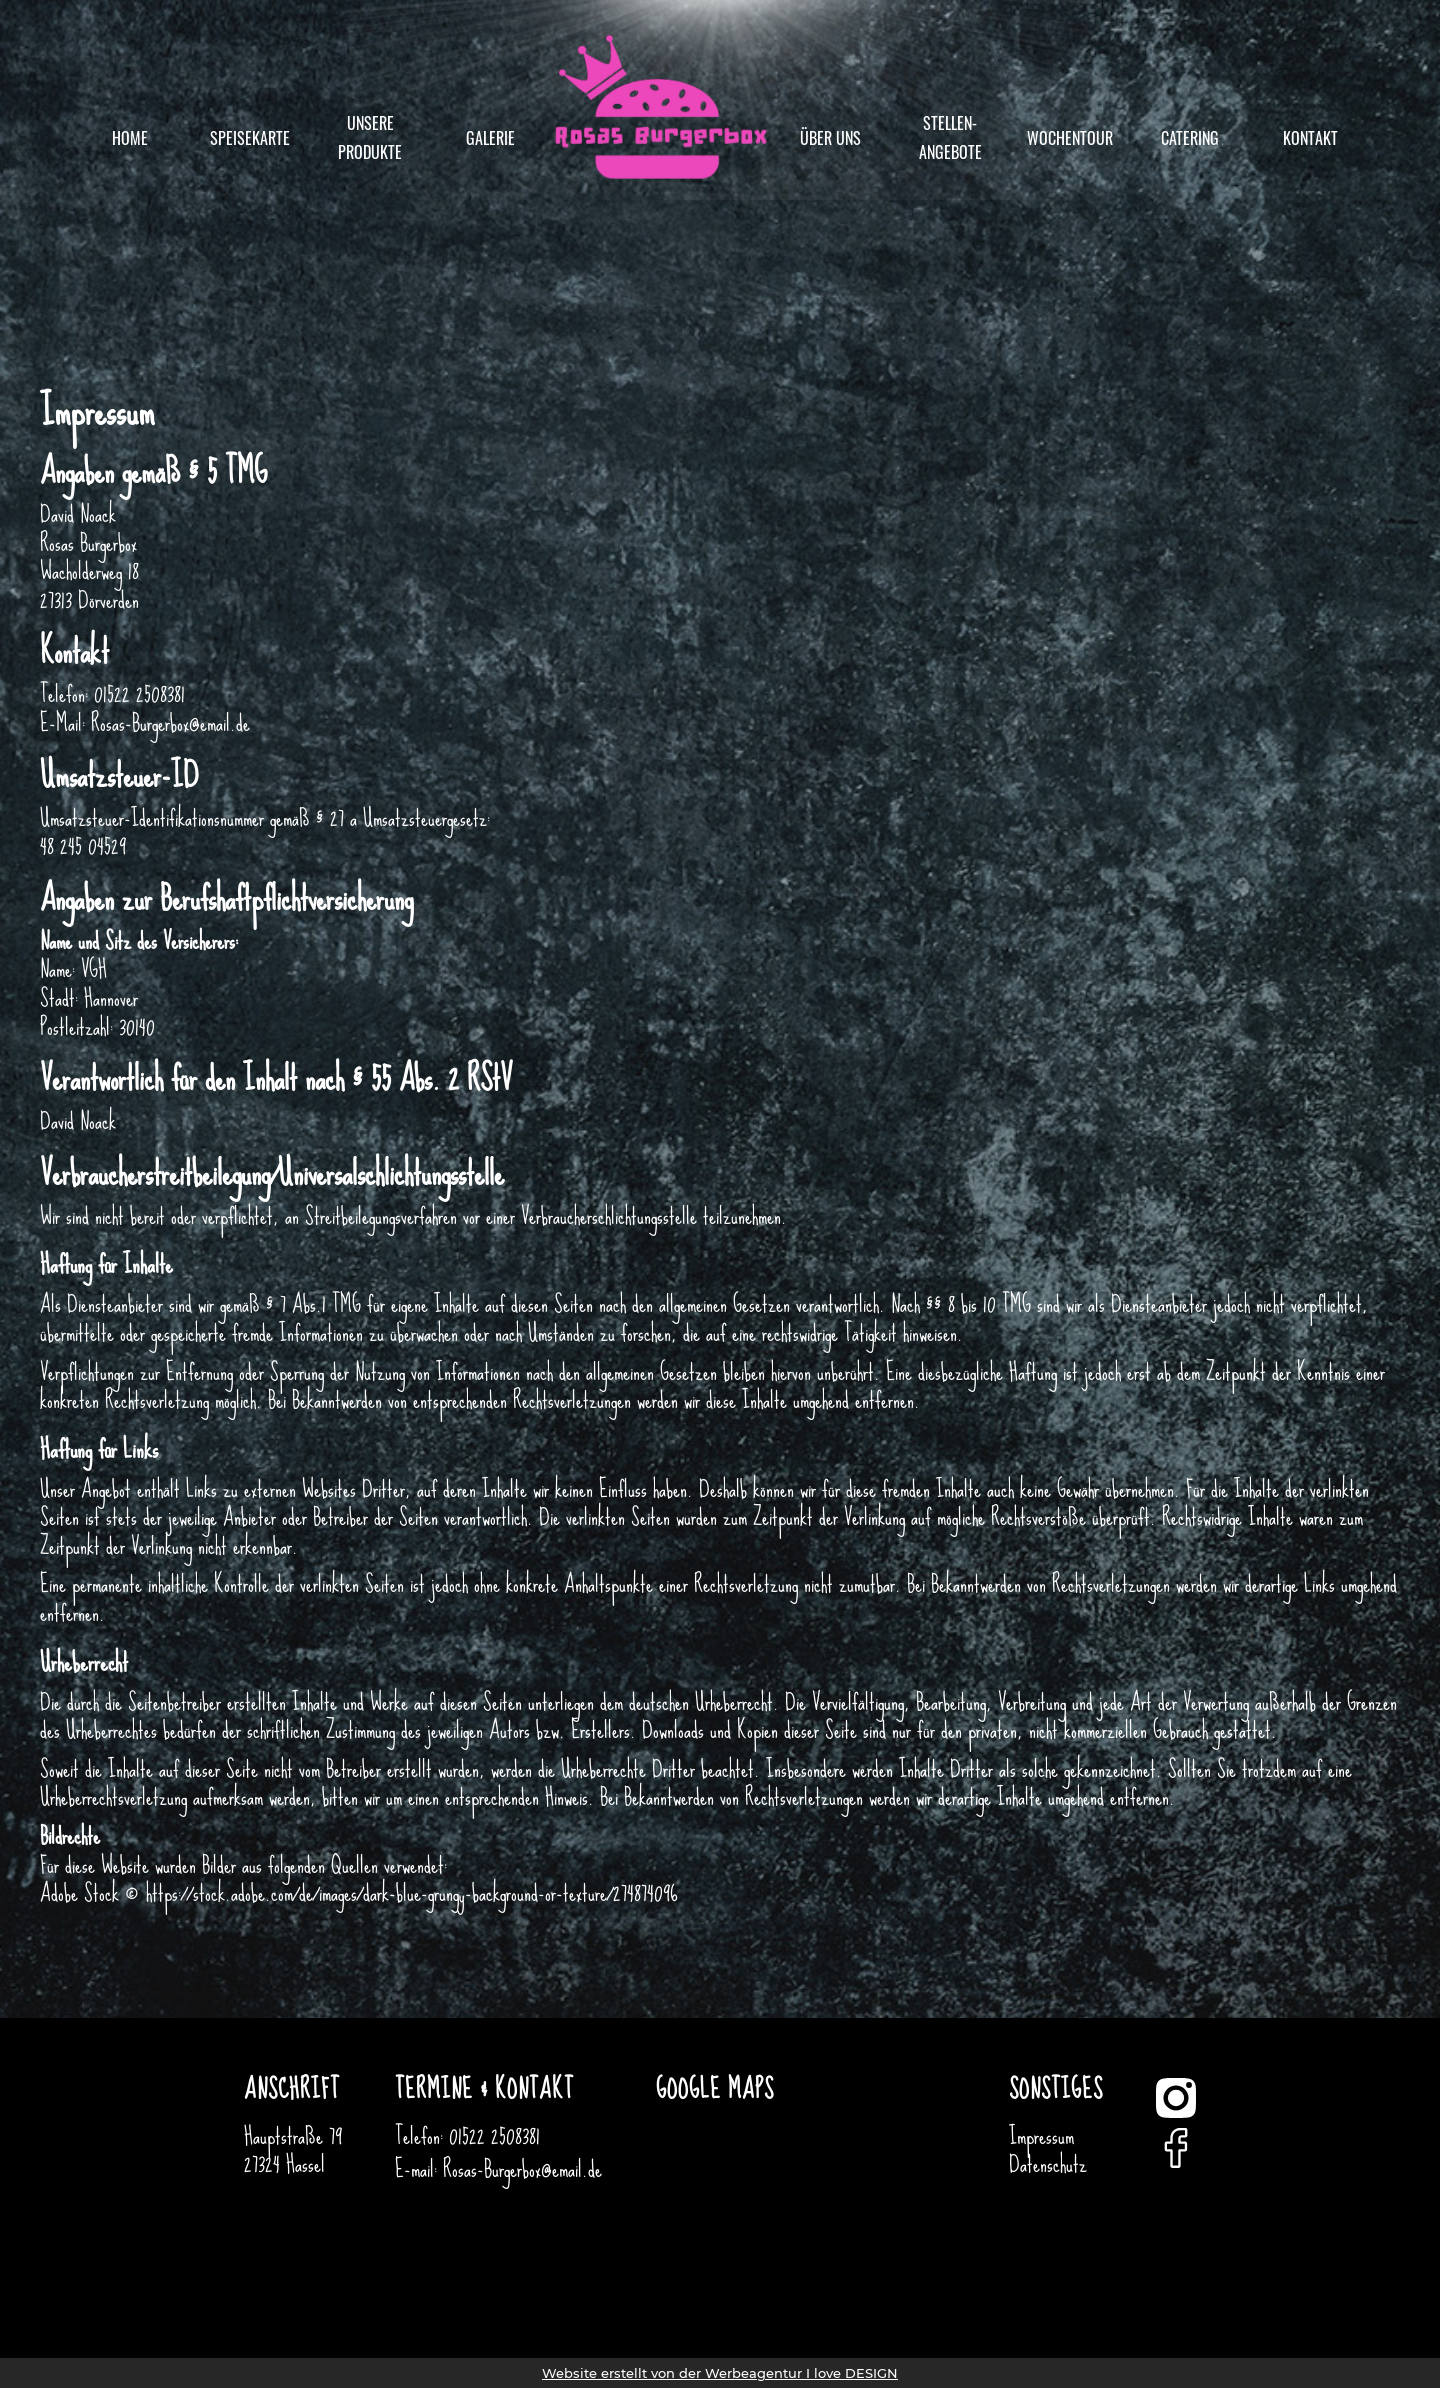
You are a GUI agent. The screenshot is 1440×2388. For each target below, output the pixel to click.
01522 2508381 (494, 2136)
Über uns (830, 138)
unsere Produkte (370, 137)
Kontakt (1310, 138)
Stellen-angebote (950, 137)
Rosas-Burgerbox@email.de (522, 2169)
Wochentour (1070, 138)
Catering (1190, 138)
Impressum (1041, 2136)
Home (130, 138)
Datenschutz (1048, 2164)
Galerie (490, 138)
